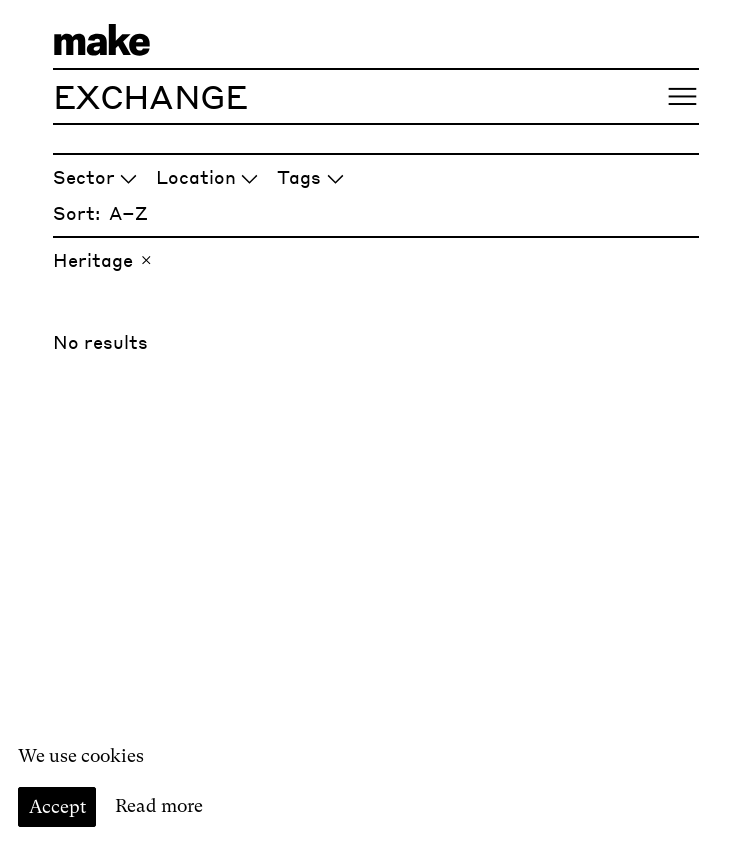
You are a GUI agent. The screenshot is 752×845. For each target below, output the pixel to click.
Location (207, 176)
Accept (57, 806)
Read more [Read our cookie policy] (159, 806)
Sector (95, 176)
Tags (310, 176)
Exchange (150, 96)
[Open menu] (682, 96)
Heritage (104, 259)
